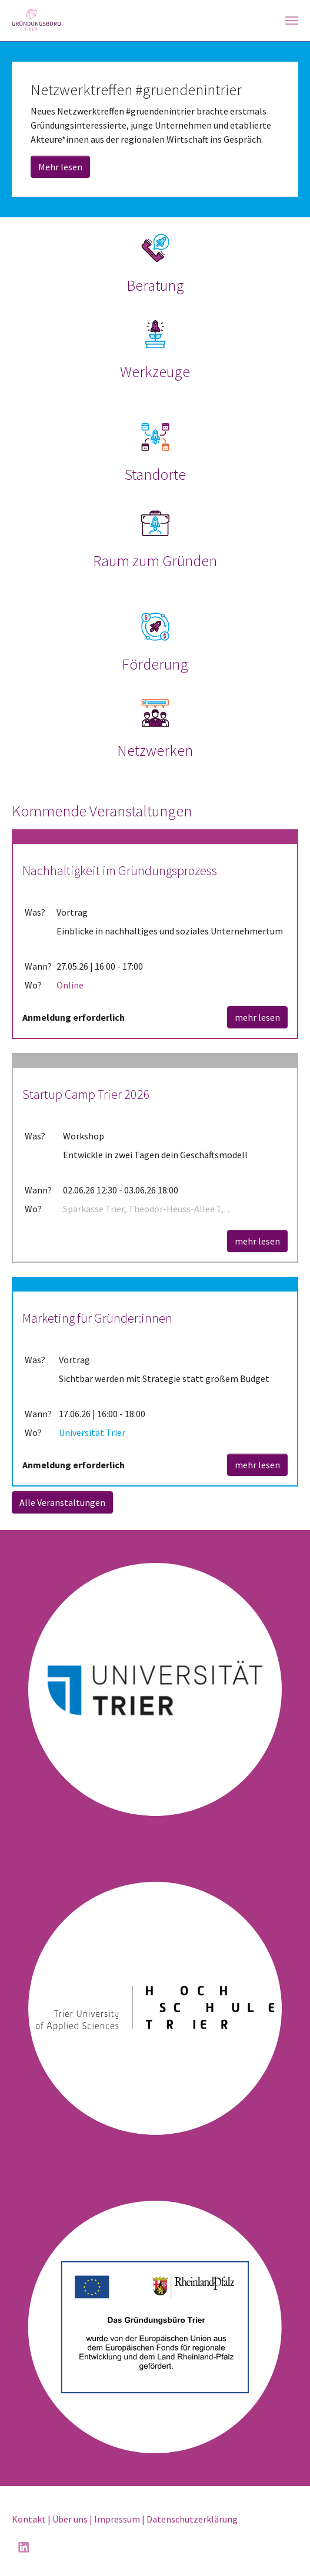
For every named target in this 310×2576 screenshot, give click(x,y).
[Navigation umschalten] (291, 21)
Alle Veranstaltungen (62, 1502)
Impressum (117, 2519)
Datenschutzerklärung (192, 2519)
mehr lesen (257, 1017)
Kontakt (29, 2519)
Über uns (70, 2519)
